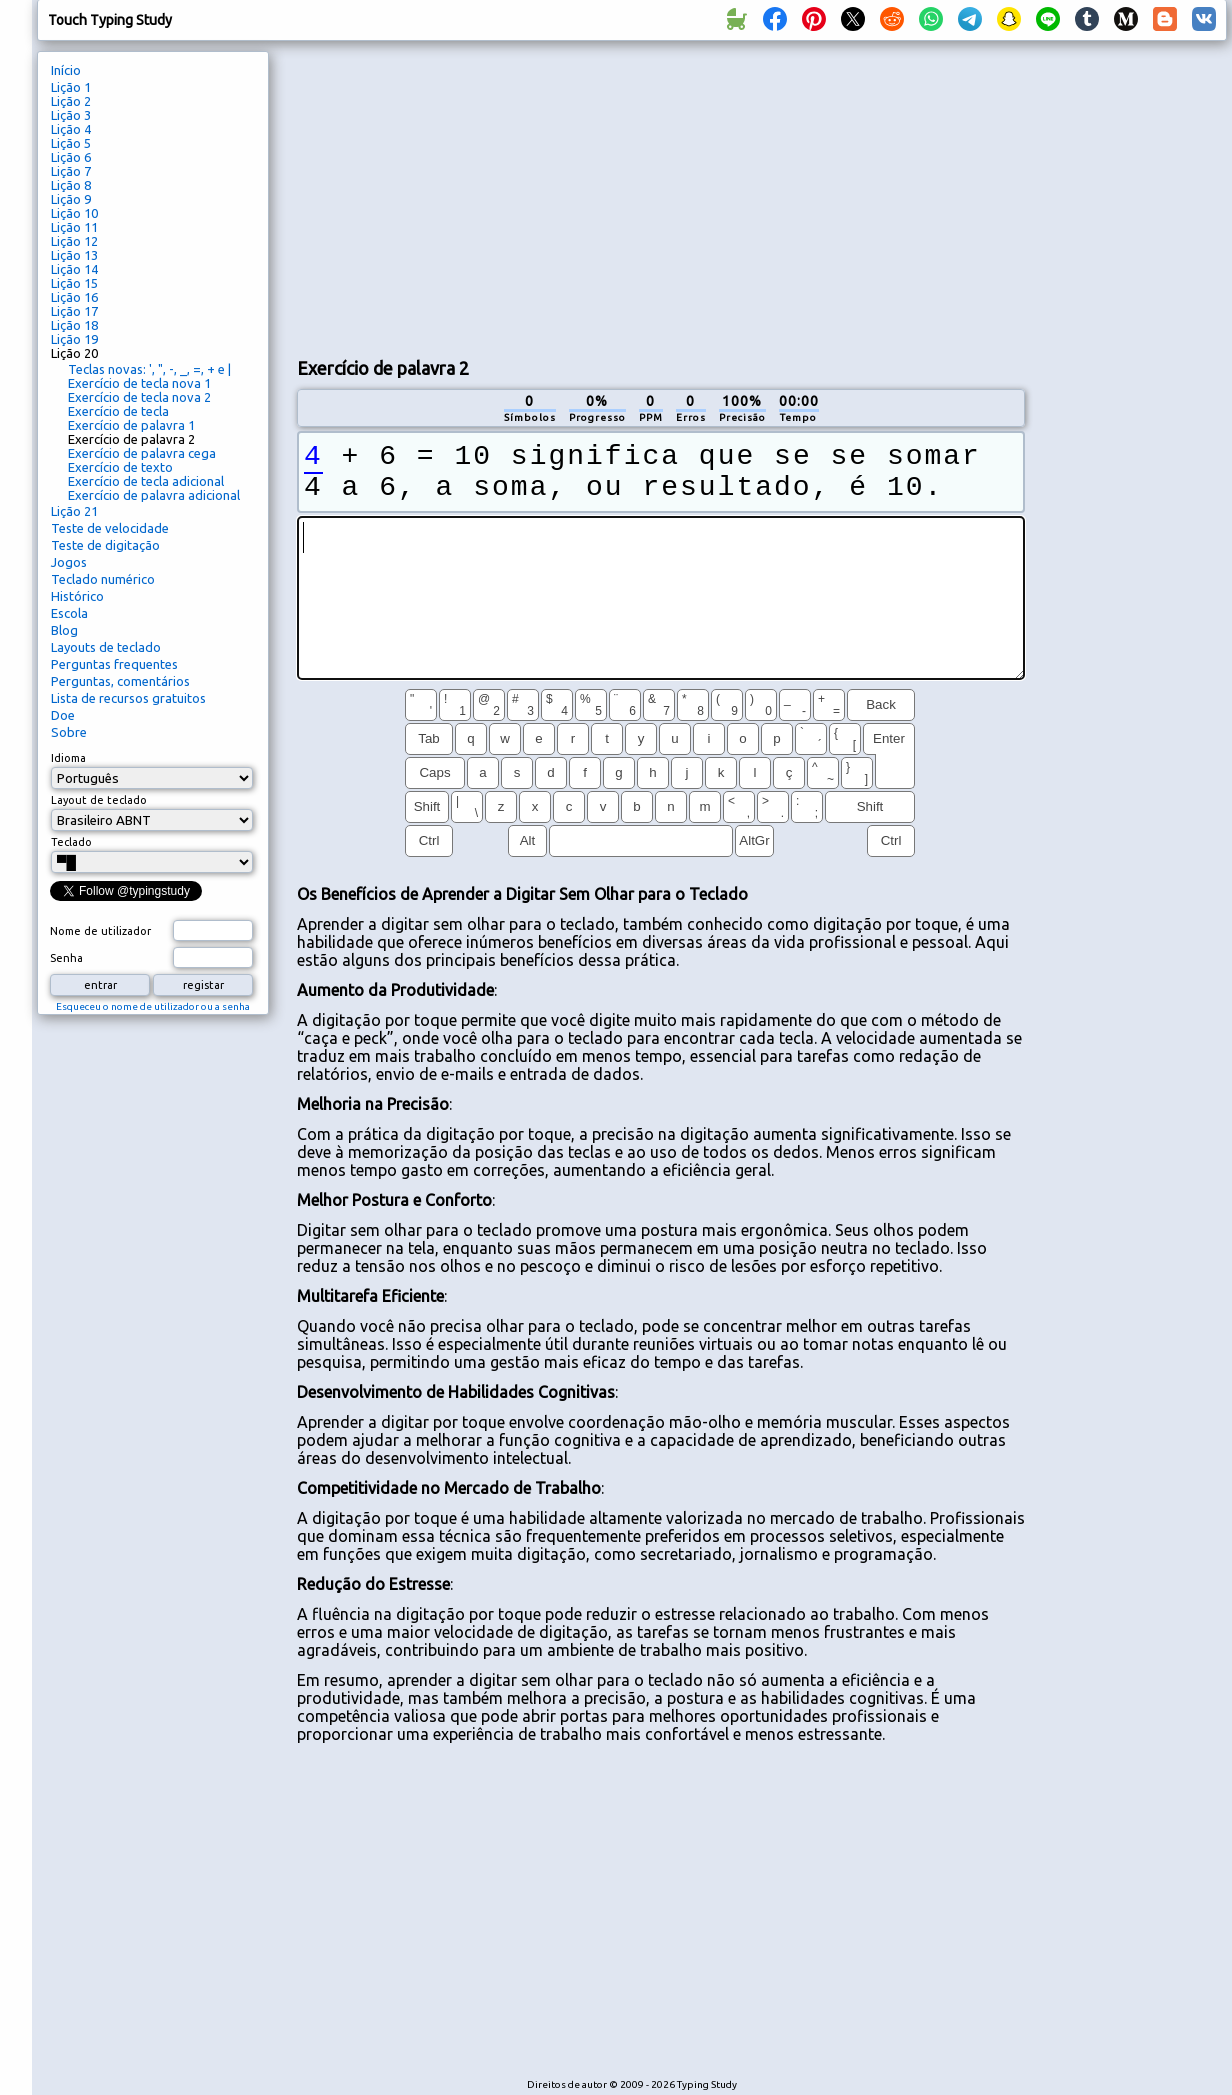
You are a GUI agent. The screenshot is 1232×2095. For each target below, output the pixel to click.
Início (66, 70)
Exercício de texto (120, 467)
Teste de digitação (105, 545)
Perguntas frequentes (114, 664)
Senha (66, 958)
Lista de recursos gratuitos (128, 698)
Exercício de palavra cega (142, 453)
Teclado (71, 842)
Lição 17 (74, 311)
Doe (63, 715)
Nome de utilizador (100, 931)
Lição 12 (74, 241)
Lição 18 (74, 325)
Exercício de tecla (118, 411)
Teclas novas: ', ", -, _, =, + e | (149, 369)
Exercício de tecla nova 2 (139, 397)
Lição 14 (74, 269)
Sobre (69, 732)
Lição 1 (71, 87)
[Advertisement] (660, 196)
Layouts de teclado (106, 647)
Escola (69, 613)
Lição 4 (71, 129)
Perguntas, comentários (120, 681)
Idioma (68, 758)
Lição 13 (74, 255)
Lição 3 (71, 115)
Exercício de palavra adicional (154, 495)
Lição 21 (74, 511)
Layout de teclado (99, 800)
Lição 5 (71, 143)
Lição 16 (74, 297)
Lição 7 (71, 171)
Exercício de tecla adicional (146, 481)
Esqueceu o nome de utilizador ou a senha (153, 1006)
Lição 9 (71, 199)
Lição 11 (74, 227)
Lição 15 (74, 283)
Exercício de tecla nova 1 (139, 383)
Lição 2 (71, 101)
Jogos (69, 562)
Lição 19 (74, 339)
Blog (64, 630)
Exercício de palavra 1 (131, 425)
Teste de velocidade (110, 528)
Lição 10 (74, 213)
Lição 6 (71, 157)
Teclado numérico (103, 579)
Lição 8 (71, 185)
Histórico (77, 596)
